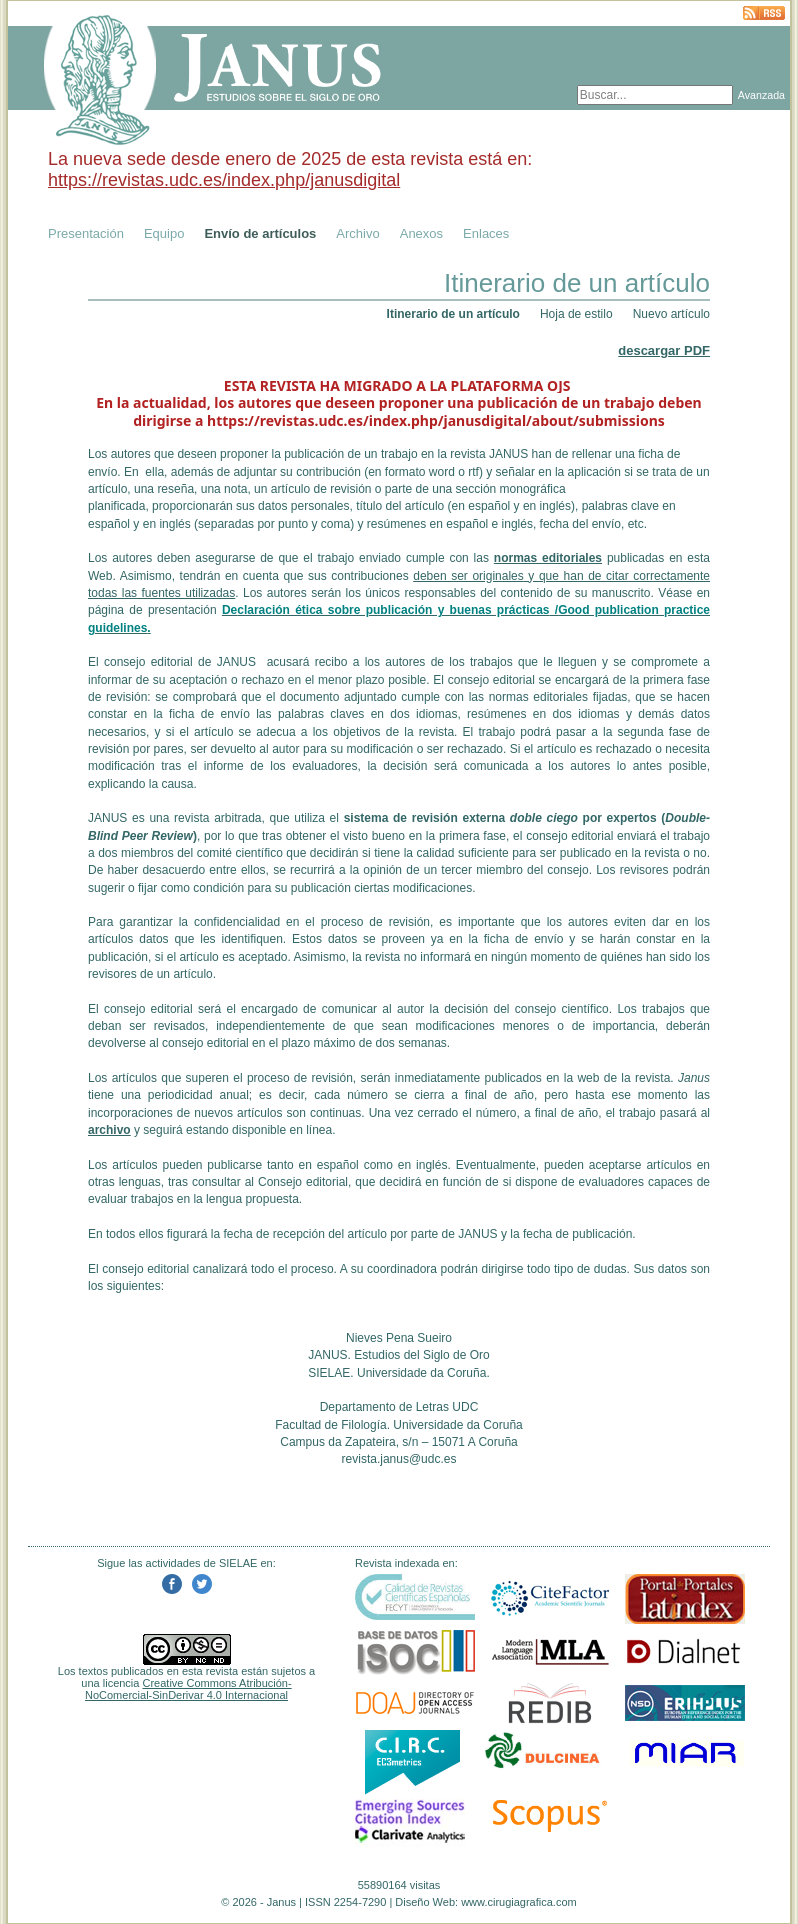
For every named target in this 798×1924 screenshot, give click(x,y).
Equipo (164, 233)
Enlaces (486, 233)
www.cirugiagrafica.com (519, 1902)
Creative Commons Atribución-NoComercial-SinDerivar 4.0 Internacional (188, 1689)
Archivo (357, 233)
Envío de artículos (260, 233)
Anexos (421, 233)
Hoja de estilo (576, 314)
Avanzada (761, 95)
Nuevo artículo (671, 314)
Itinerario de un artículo (453, 314)
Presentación (86, 233)
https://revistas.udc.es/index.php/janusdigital (224, 180)
